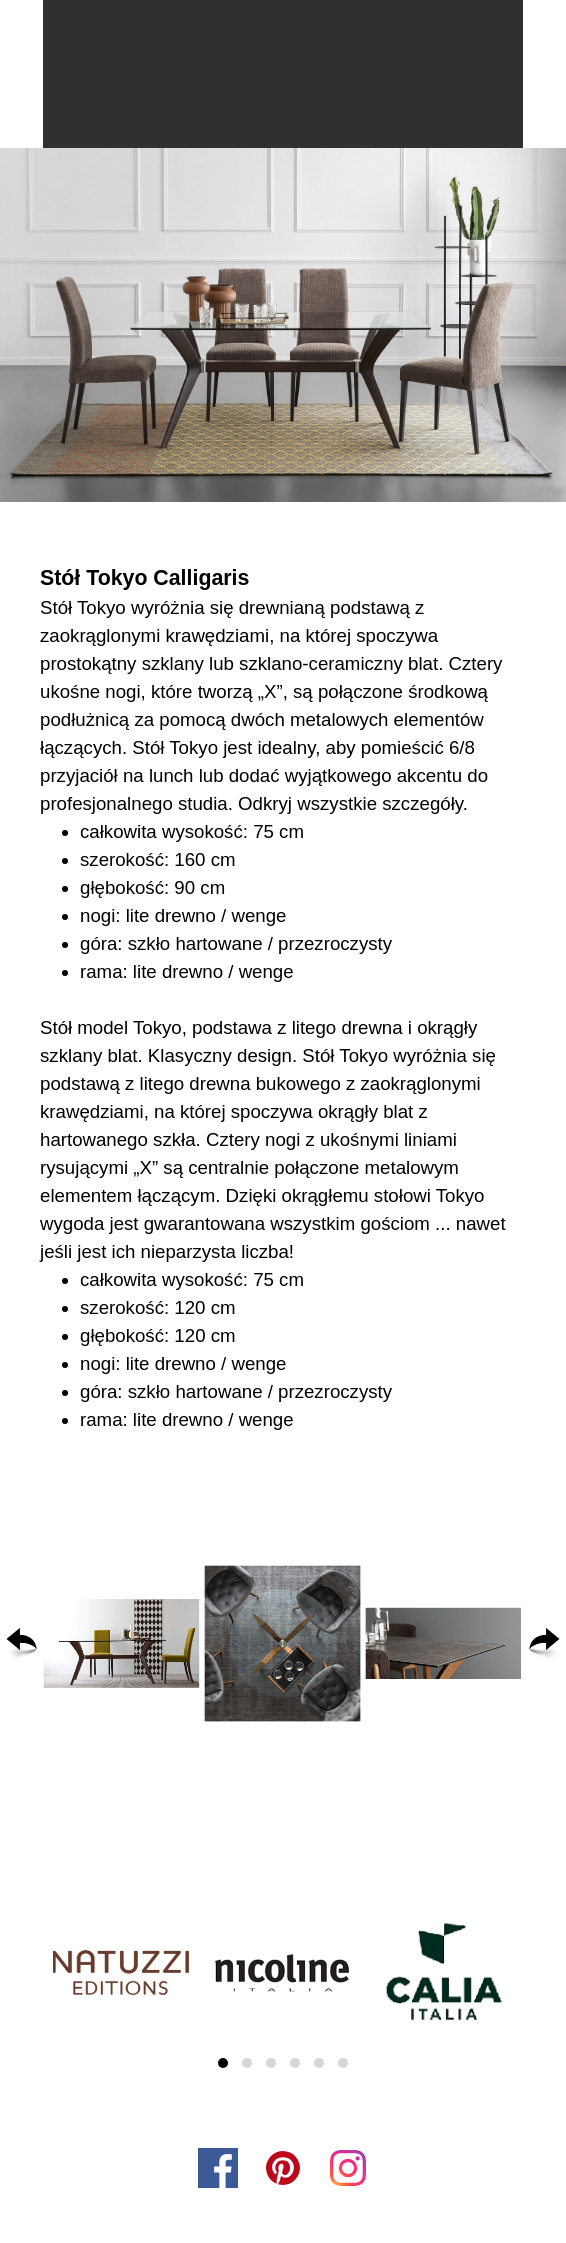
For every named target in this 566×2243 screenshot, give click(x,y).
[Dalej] (544, 1643)
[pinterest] (283, 2168)
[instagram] (348, 2168)
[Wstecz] (21, 1643)
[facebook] (218, 2168)
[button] (121, 1643)
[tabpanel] (283, 998)
